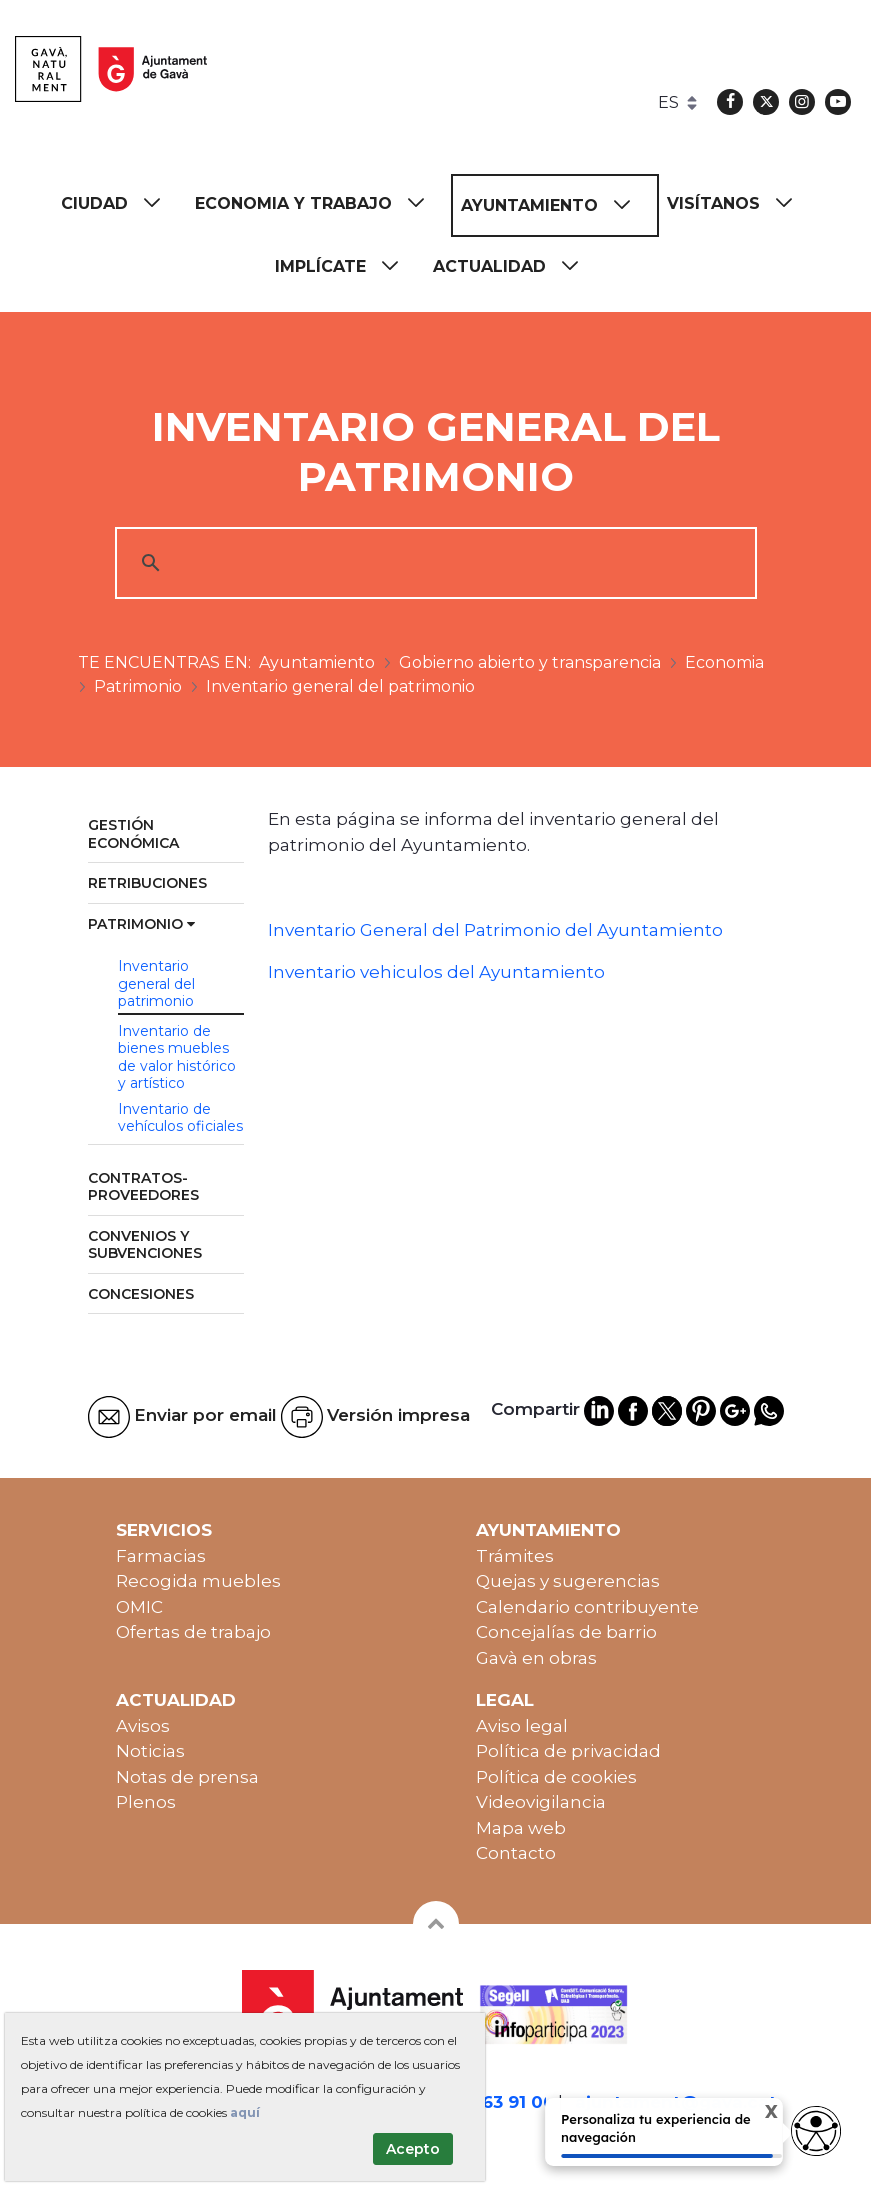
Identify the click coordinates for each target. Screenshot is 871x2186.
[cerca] (433, 563)
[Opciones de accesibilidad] (816, 2131)
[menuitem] (120, 203)
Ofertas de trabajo (193, 1632)
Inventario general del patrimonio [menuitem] (156, 983)
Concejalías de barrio (566, 1632)
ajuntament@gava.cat (676, 2102)
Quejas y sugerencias (568, 1581)
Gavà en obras (536, 1658)
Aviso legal (522, 1726)
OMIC (139, 1607)
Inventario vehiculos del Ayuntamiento (436, 972)
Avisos (143, 1726)
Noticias (150, 1751)
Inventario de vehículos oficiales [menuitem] (180, 1118)
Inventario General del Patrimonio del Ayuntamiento (495, 930)
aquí (245, 2112)
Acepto (413, 2149)
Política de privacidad (568, 1751)
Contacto (516, 1853)
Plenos (146, 1802)
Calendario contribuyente (587, 1607)
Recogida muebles (198, 1581)
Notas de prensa (187, 1777)
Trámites (515, 1556)
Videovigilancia (541, 1802)
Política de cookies (556, 1777)
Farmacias (161, 1556)
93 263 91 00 (500, 2102)
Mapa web (521, 1828)
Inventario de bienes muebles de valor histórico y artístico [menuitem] (177, 1057)
